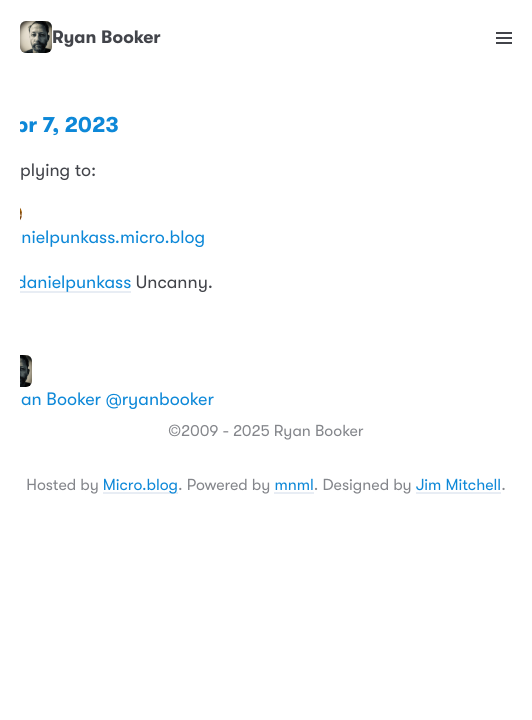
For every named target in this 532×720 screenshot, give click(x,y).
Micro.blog (140, 485)
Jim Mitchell (458, 485)
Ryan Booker (90, 37)
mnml (293, 485)
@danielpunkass (65, 283)
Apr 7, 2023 (59, 125)
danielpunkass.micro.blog (102, 238)
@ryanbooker (160, 400)
